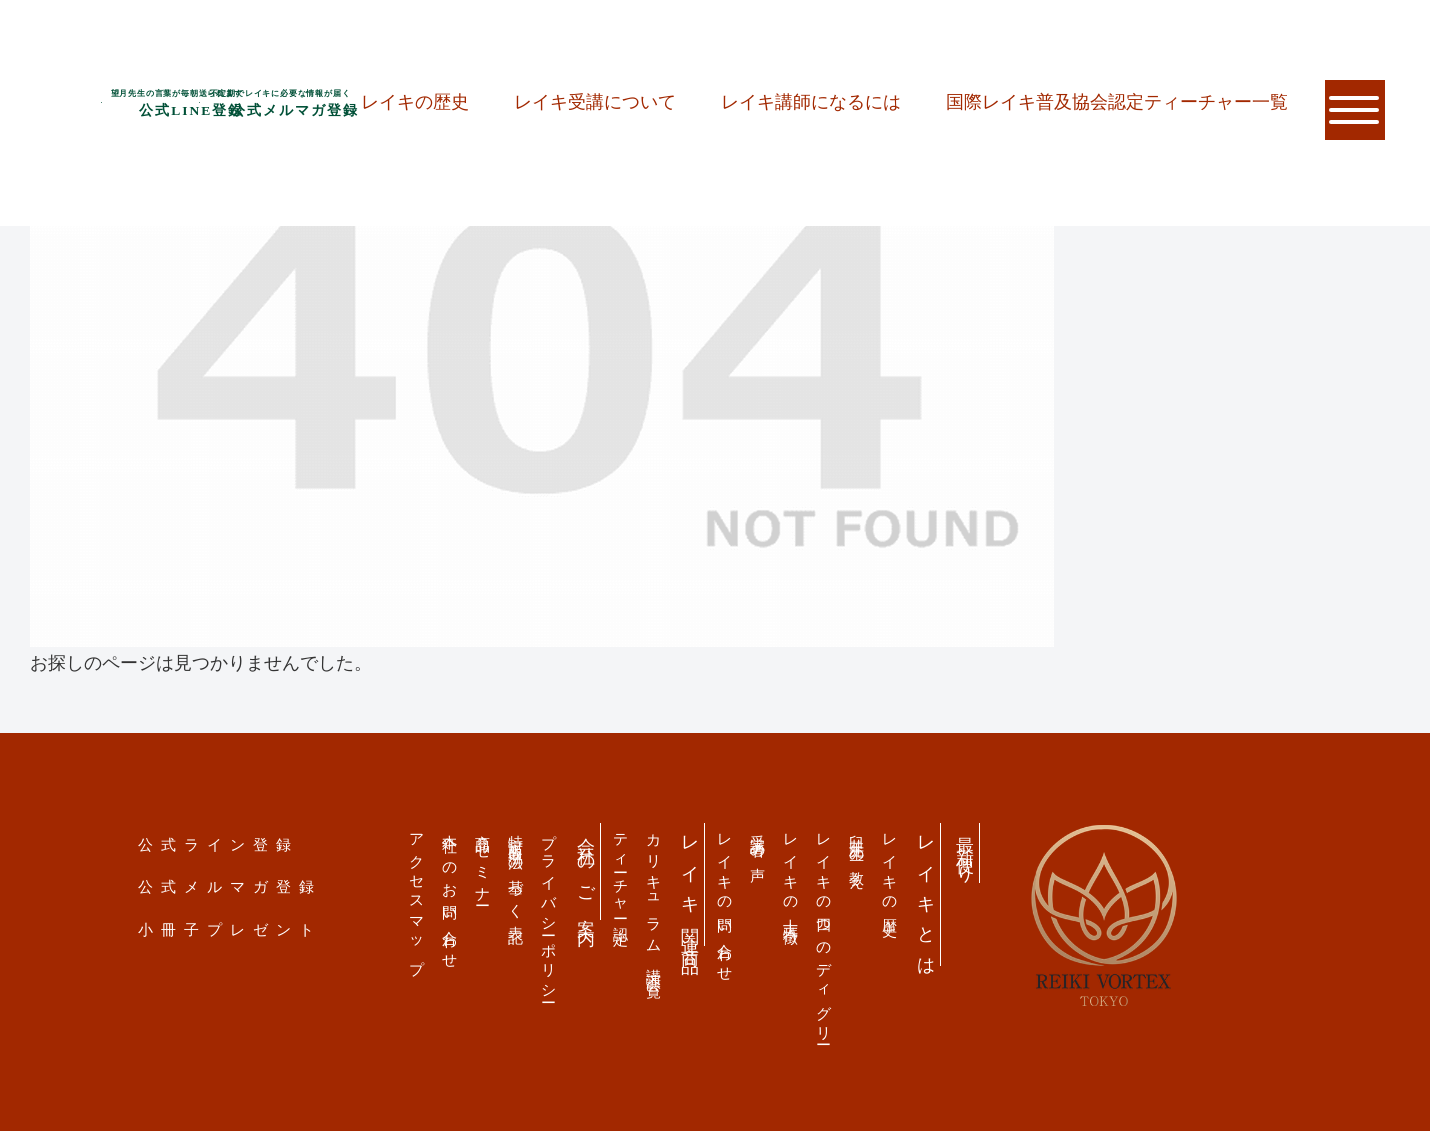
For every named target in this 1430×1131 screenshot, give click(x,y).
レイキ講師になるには (811, 102)
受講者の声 (758, 841)
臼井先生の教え (857, 854)
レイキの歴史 (415, 102)
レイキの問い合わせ (725, 900)
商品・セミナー (483, 862)
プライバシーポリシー (549, 911)
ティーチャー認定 (621, 873)
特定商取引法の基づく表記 (516, 872)
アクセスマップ (417, 896)
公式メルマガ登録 (230, 886)
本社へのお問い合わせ (450, 894)
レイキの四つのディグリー (824, 932)
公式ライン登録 (218, 844)
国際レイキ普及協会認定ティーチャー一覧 (1117, 102)
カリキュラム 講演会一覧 (654, 900)
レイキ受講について (595, 102)
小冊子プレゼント (230, 929)
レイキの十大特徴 (791, 873)
